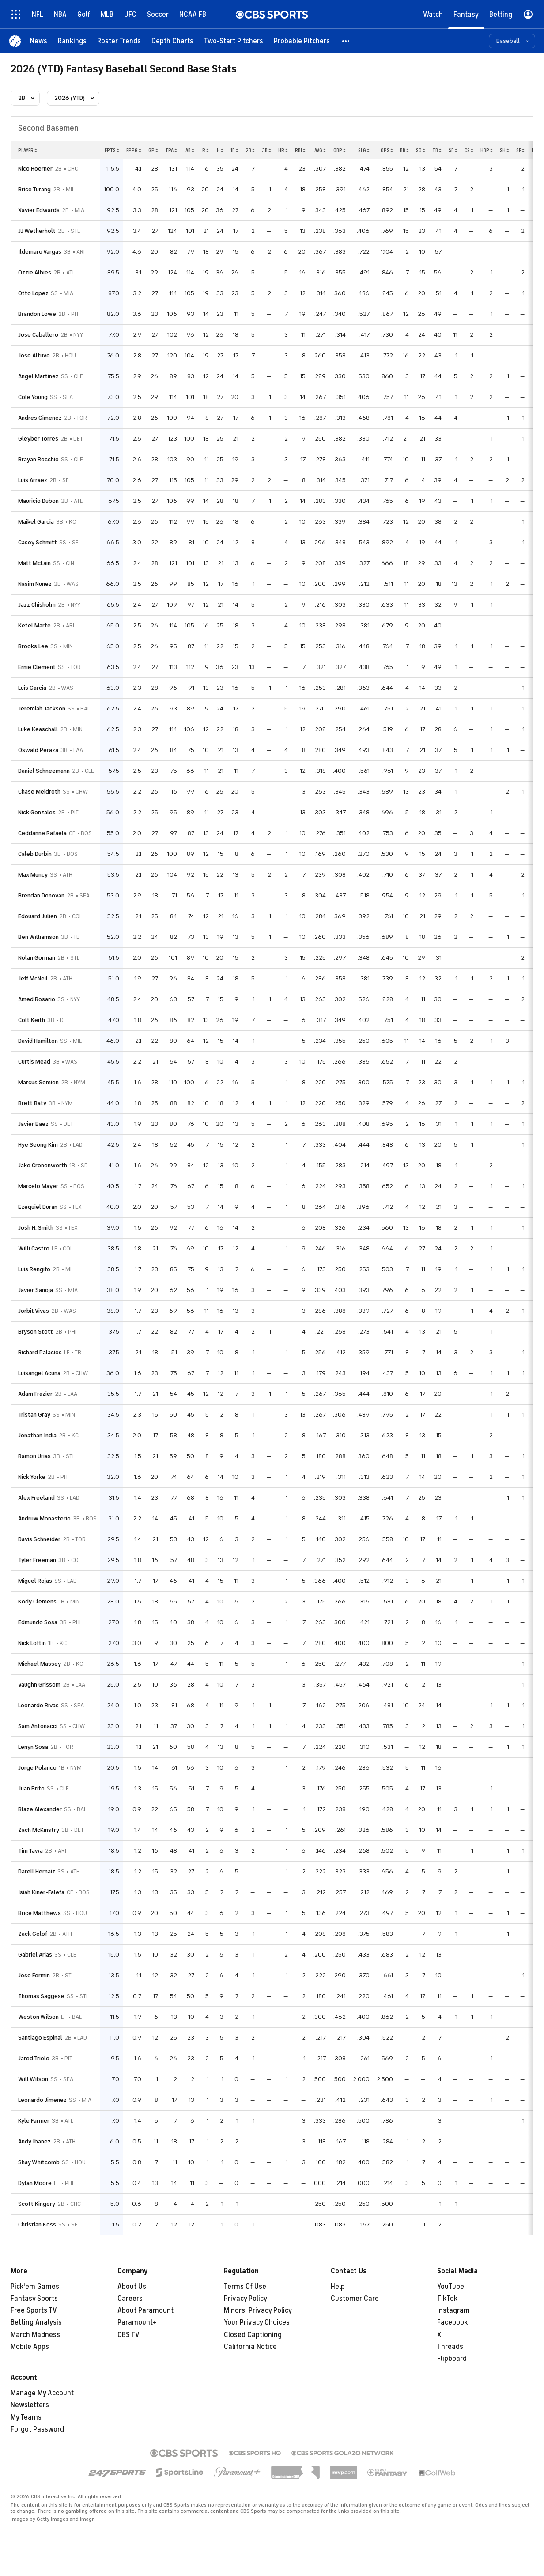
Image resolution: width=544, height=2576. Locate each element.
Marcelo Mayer (38, 1186)
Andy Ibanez (34, 2141)
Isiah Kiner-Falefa (41, 1892)
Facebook (452, 2322)
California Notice (250, 2346)
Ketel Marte (34, 625)
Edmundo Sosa (37, 1622)
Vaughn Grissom (39, 1684)
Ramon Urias (34, 1456)
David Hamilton (38, 1041)
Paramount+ (137, 2322)
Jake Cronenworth (42, 1165)
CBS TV (128, 2334)
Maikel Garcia (36, 521)
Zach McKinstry (38, 1830)
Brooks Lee (33, 646)
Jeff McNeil (33, 978)
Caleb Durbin (35, 854)
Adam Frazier (35, 1394)
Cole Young (33, 397)
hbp (486, 150)
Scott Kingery (36, 2203)
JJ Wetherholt (37, 231)
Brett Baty (32, 1103)
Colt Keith (31, 1020)
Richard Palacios (40, 1352)
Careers (130, 2298)
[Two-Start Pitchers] (233, 41)
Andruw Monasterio (44, 1518)
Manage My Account (42, 2393)
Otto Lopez (33, 293)
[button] (346, 41)
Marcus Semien (38, 1082)
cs (469, 150)
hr (283, 150)
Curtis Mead (34, 1061)
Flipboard (452, 2358)
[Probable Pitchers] (301, 41)
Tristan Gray (34, 1414)
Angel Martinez (38, 376)
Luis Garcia (32, 687)
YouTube (450, 2286)
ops (387, 150)
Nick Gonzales (37, 812)
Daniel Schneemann (44, 771)
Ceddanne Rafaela (42, 833)
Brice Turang (34, 189)
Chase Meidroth (39, 791)
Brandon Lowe (37, 314)
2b (250, 150)
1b (234, 150)
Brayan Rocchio (38, 459)
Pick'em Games (35, 2286)
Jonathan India (37, 1435)
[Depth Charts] (172, 41)
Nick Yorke (31, 1477)
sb (453, 150)
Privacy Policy (245, 2298)
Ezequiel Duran (37, 1207)
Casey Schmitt (37, 542)
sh (504, 150)
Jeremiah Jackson (41, 708)
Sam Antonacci (37, 1726)
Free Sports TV (34, 2310)
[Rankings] (72, 41)
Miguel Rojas (35, 1580)
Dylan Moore (35, 2183)
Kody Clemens (37, 1601)
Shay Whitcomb (39, 2162)
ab (189, 150)
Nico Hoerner (35, 168)
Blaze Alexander (40, 1809)
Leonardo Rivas (38, 1705)
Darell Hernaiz (36, 1871)
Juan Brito (31, 1788)
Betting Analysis (36, 2322)
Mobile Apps (30, 2346)
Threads (450, 2346)
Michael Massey (39, 1664)
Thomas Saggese (41, 1996)
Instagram (453, 2310)
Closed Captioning (253, 2334)
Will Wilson (33, 2079)
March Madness (35, 2334)
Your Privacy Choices (257, 2322)
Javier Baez (33, 1124)
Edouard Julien (37, 916)
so (420, 150)
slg (364, 150)
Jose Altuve (34, 355)
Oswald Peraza (38, 750)
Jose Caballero (38, 334)
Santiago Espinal (40, 2037)
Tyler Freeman (37, 1560)
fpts (112, 150)
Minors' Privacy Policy (258, 2310)
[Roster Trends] (119, 41)
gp (153, 150)
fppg (133, 150)
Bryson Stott (35, 1331)
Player (27, 150)
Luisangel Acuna (39, 1373)
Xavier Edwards (39, 210)
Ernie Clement (37, 667)
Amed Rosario (36, 999)
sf (520, 150)
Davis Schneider (39, 1539)
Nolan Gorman (36, 957)
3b (266, 150)
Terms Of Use (245, 2286)
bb (404, 150)
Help (338, 2286)
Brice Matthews (39, 1913)
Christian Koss (37, 2224)
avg (320, 150)
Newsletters (30, 2405)
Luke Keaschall (38, 729)
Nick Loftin (32, 1643)
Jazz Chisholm (37, 604)
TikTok (447, 2298)
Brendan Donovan (41, 895)
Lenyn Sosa (33, 1747)
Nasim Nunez (35, 584)
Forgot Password (37, 2429)
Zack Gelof (32, 1934)
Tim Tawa (30, 1850)
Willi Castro (33, 1248)
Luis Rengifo (34, 1269)
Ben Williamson (38, 937)
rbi (300, 150)
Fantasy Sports (34, 2298)
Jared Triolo (33, 2058)
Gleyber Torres (38, 438)
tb (437, 150)
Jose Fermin (34, 1975)
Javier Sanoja (35, 1290)
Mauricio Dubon (38, 501)
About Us (131, 2286)
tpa (171, 150)
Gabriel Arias (35, 1954)
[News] (39, 41)
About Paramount (145, 2310)
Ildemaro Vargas (39, 251)
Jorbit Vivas (33, 1311)
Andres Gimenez (40, 418)
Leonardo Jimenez (42, 2100)
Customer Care (355, 2298)
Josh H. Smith (35, 1227)
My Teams (26, 2417)
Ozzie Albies (34, 272)
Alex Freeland (36, 1497)
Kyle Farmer (33, 2120)
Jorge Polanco (37, 1767)
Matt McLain (34, 563)
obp (339, 150)
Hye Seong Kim (38, 1144)
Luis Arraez (32, 480)
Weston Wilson (38, 2017)
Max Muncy (33, 874)
